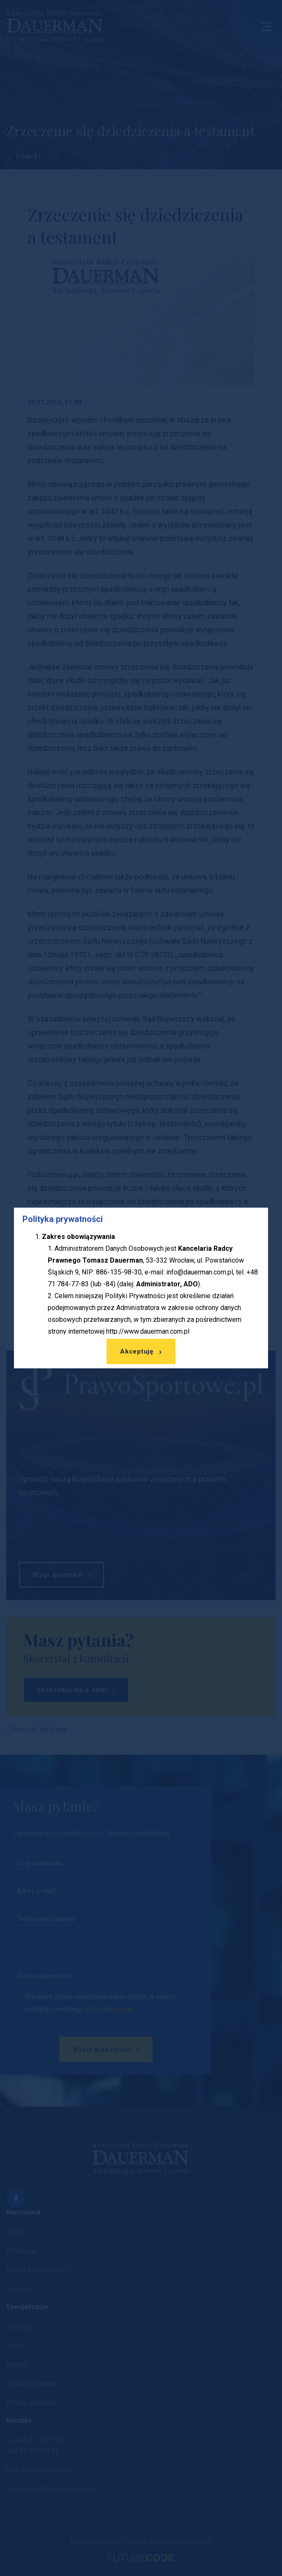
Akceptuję (136, 1351)
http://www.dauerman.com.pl (147, 1331)
